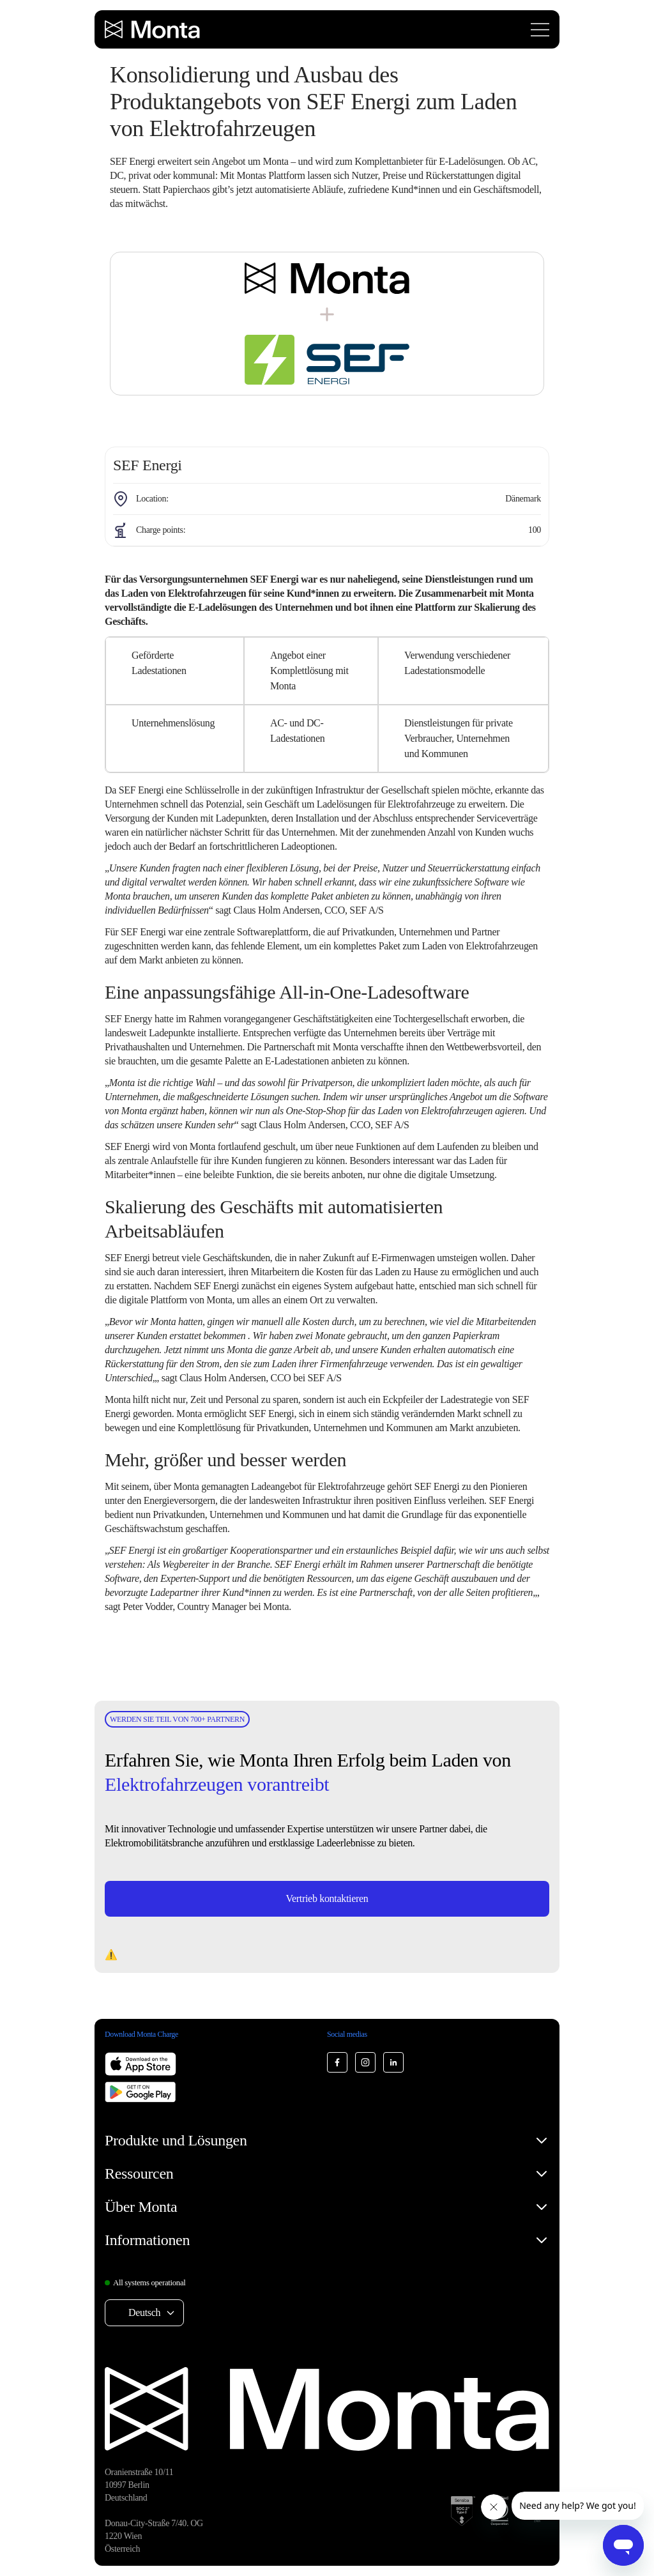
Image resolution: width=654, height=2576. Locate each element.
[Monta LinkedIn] (393, 2062)
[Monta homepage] (153, 29)
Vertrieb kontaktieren (327, 1898)
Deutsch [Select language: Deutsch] (144, 2312)
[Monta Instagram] (365, 2062)
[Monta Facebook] (337, 2062)
